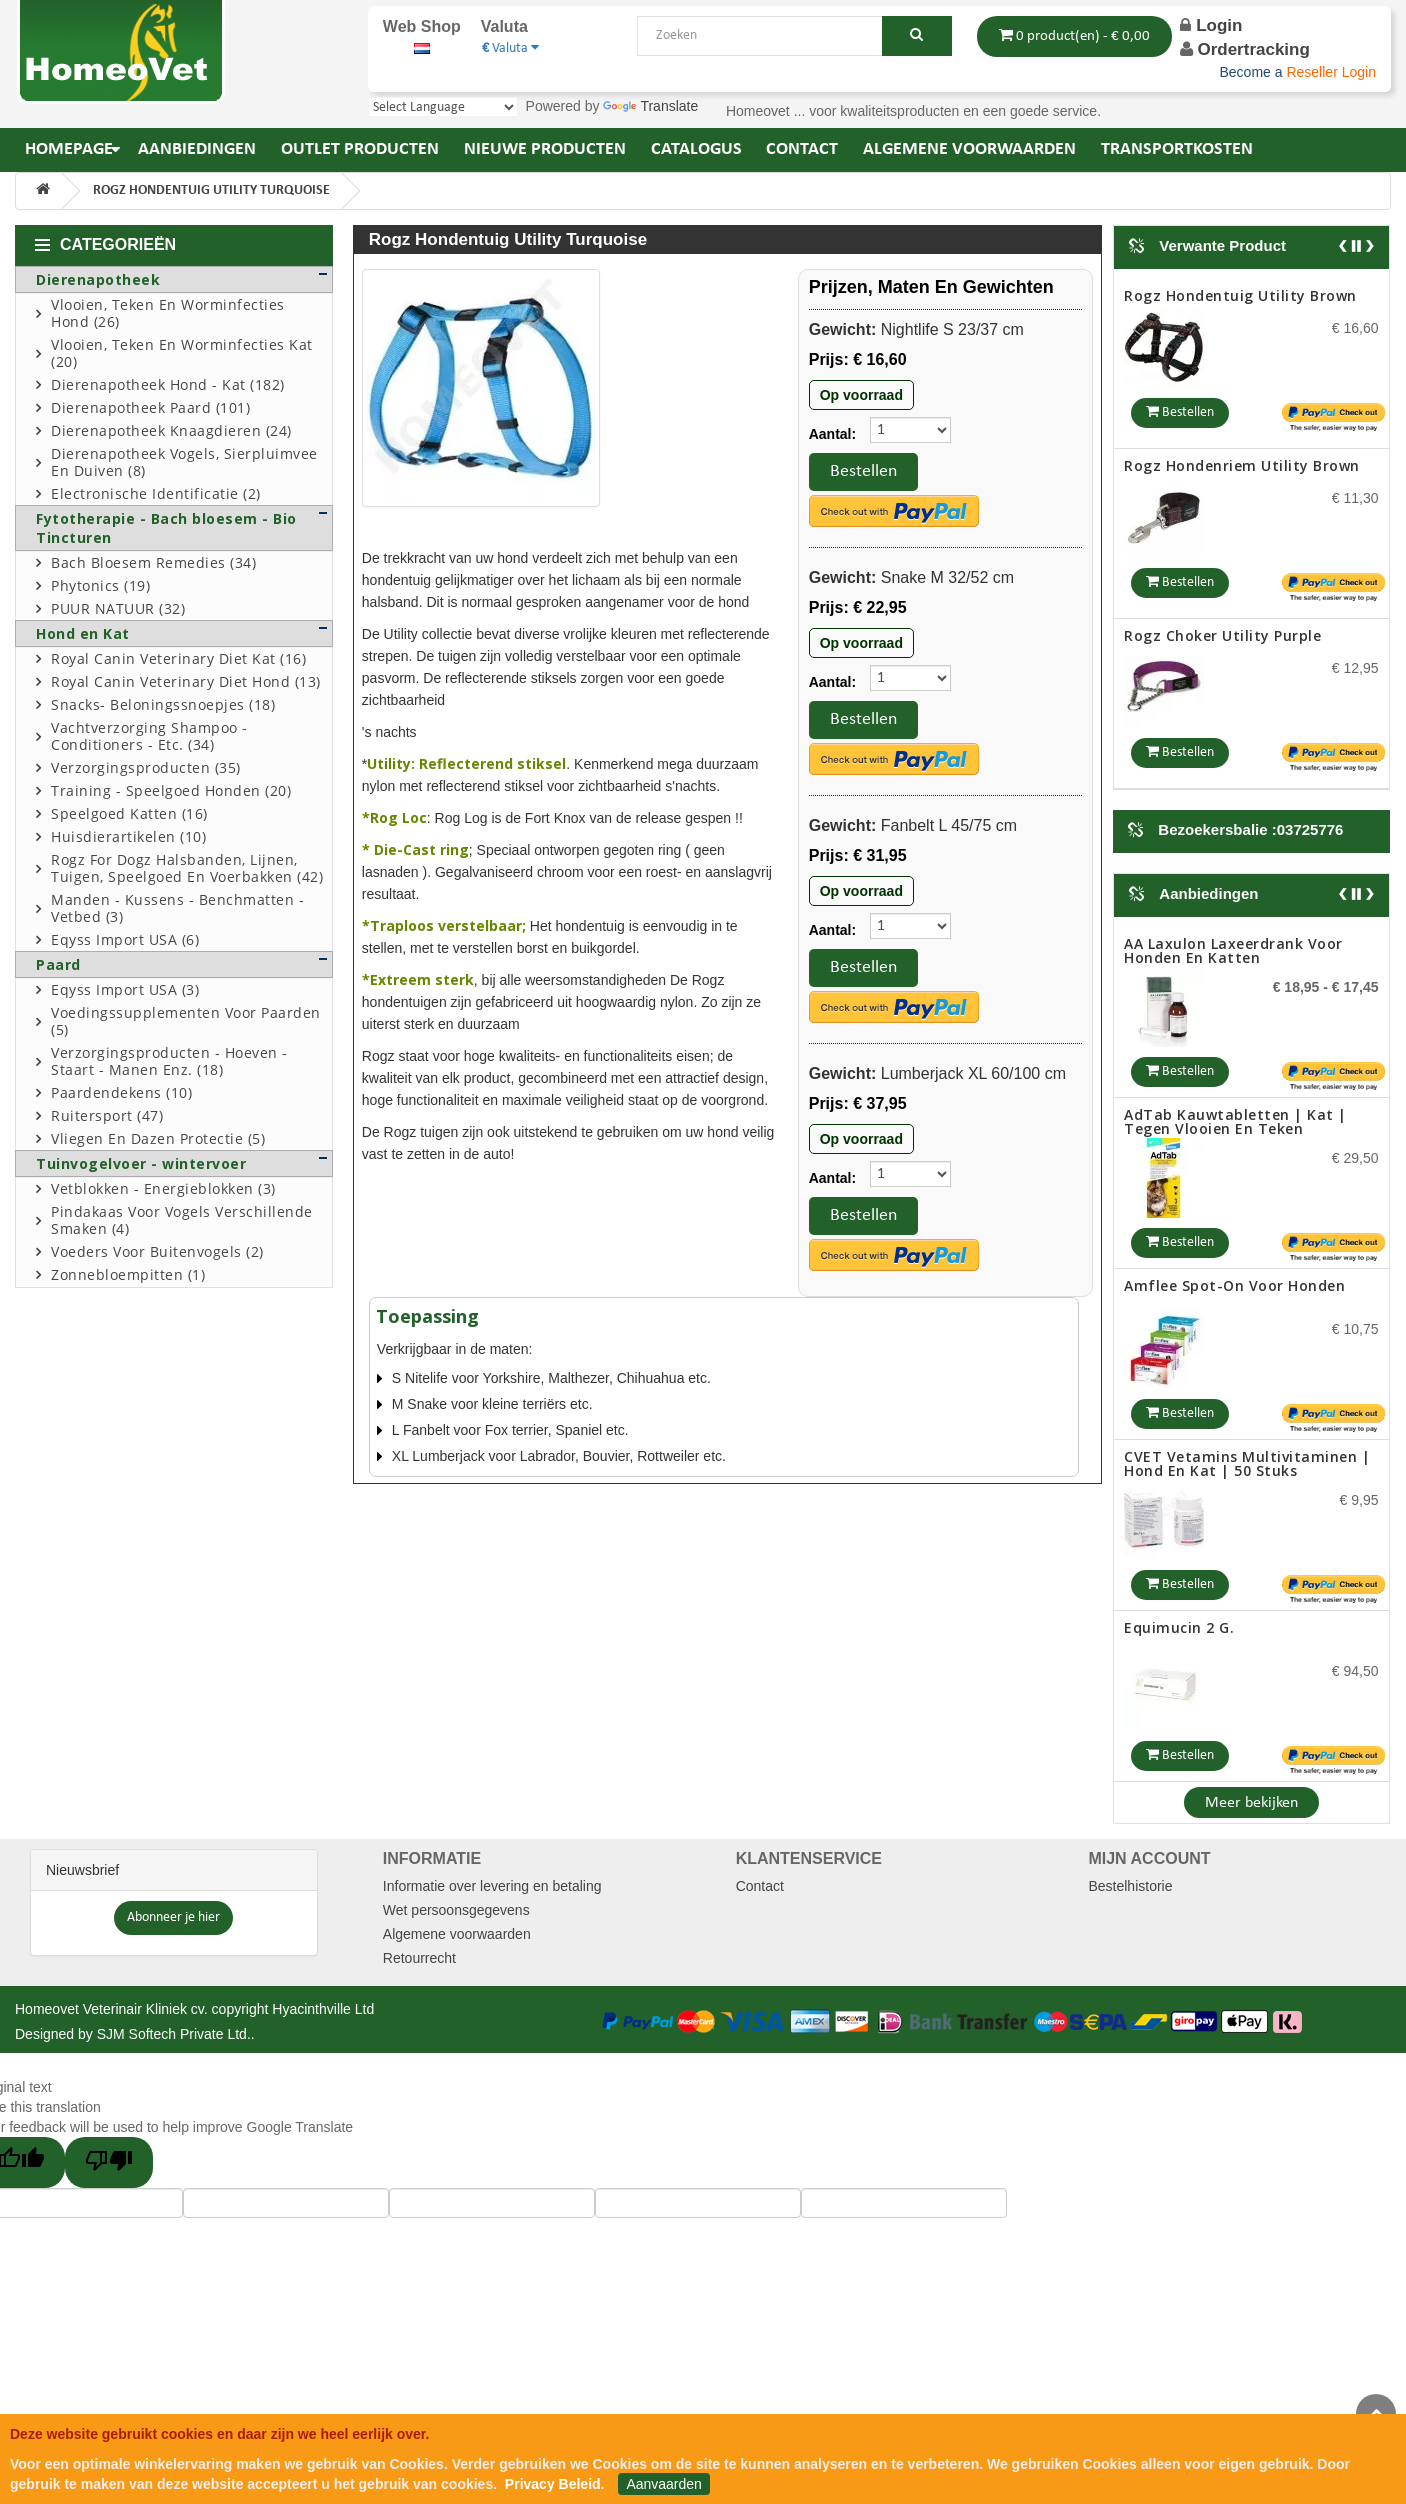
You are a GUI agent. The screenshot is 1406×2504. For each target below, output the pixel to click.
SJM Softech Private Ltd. (174, 2034)
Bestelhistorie (1130, 1886)
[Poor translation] (109, 2162)
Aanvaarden (664, 2484)
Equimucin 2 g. (1179, 1627)
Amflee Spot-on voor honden (1234, 1285)
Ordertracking (1253, 49)
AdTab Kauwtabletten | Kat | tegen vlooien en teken (1235, 1121)
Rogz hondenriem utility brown (1242, 465)
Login (1211, 25)
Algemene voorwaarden (457, 1934)
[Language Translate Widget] (443, 107)
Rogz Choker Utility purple (1222, 635)
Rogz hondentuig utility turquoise (211, 190)
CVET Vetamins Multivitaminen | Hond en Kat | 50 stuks (1247, 1463)
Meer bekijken (1251, 1803)
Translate (650, 106)
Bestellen (863, 471)
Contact (760, 1886)
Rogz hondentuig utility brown (1240, 295)
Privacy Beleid (553, 2484)
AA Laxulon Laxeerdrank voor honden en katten (1233, 950)
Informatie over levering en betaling (492, 1886)
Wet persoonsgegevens (456, 1910)
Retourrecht (419, 1958)
